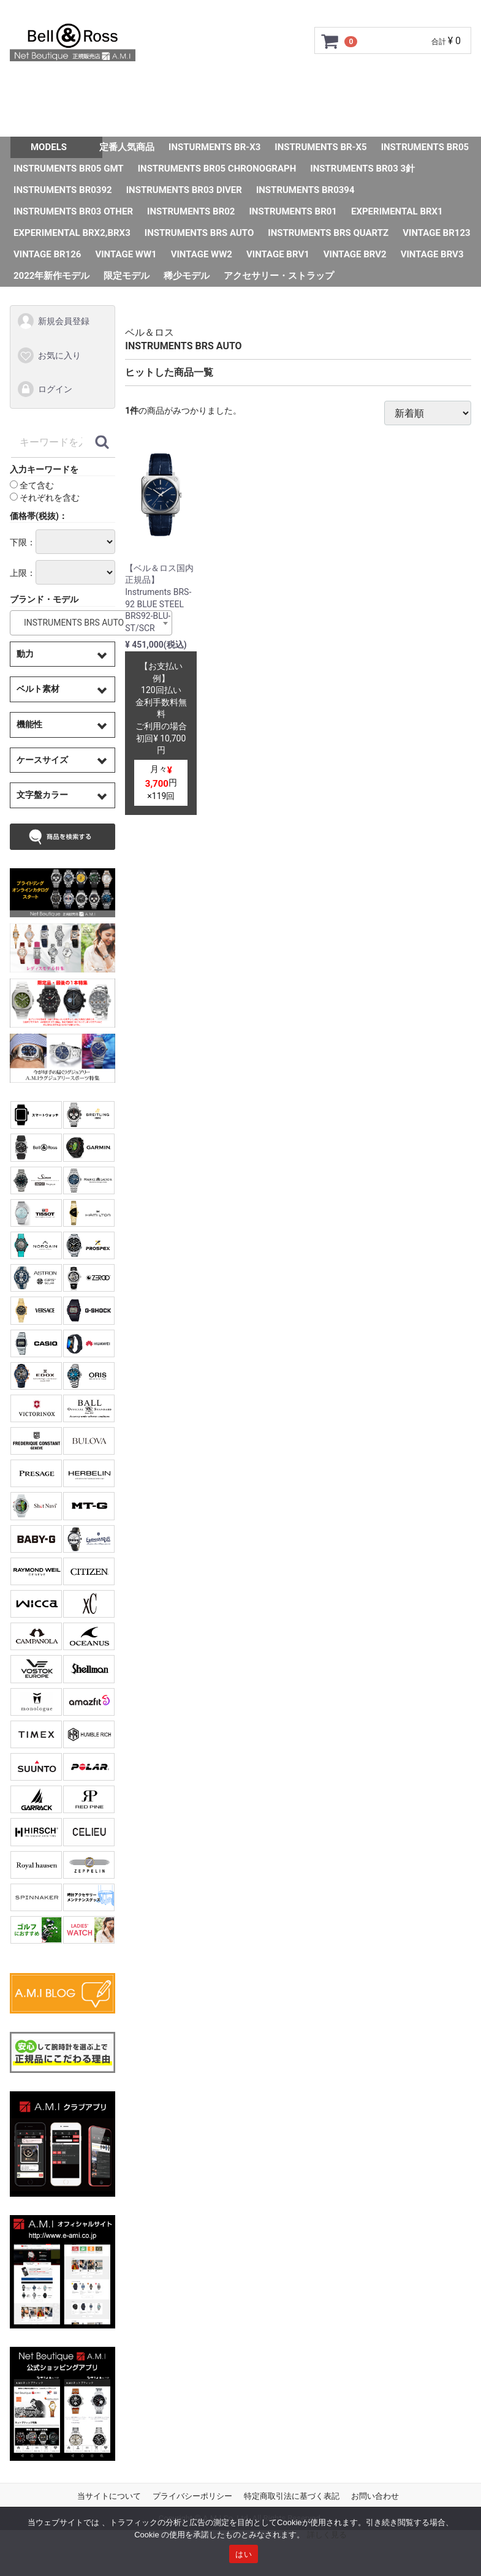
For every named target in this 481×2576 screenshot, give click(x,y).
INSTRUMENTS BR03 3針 (362, 168)
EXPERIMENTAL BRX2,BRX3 (72, 232)
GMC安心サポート (226, 85)
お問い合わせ (217, 119)
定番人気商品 (126, 147)
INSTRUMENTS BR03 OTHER (73, 211)
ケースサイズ (42, 760)
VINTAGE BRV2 (355, 254)
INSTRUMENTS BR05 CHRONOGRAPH (217, 168)
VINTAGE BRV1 (277, 254)
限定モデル (127, 275)
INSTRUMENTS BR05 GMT (68, 168)
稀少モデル (187, 275)
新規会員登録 (53, 322)
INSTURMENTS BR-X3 (214, 147)
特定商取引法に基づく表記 (291, 2496)
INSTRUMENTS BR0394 (305, 189)
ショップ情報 (427, 85)
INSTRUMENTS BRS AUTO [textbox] (69, 622)
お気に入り (49, 355)
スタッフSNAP (301, 119)
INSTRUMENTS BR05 (425, 147)
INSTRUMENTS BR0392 (62, 189)
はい (243, 2554)
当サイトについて (109, 2496)
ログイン (44, 390)
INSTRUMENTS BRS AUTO (199, 232)
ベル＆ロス (149, 332)
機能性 (29, 724)
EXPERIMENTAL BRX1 (397, 211)
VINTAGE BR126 (47, 254)
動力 (25, 654)
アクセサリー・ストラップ (279, 275)
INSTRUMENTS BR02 (191, 211)
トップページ (54, 85)
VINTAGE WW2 (201, 254)
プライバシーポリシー (192, 2496)
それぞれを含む (45, 497)
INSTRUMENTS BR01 (292, 211)
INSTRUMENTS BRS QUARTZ (328, 232)
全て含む (32, 486)
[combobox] (91, 622)
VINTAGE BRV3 (432, 254)
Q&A (157, 119)
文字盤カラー (42, 795)
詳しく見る (327, 2534)
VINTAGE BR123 (436, 232)
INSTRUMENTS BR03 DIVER (184, 189)
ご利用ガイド (134, 85)
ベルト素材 (38, 689)
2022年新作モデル (51, 275)
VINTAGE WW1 (125, 254)
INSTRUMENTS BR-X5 (320, 147)
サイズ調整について (332, 85)
